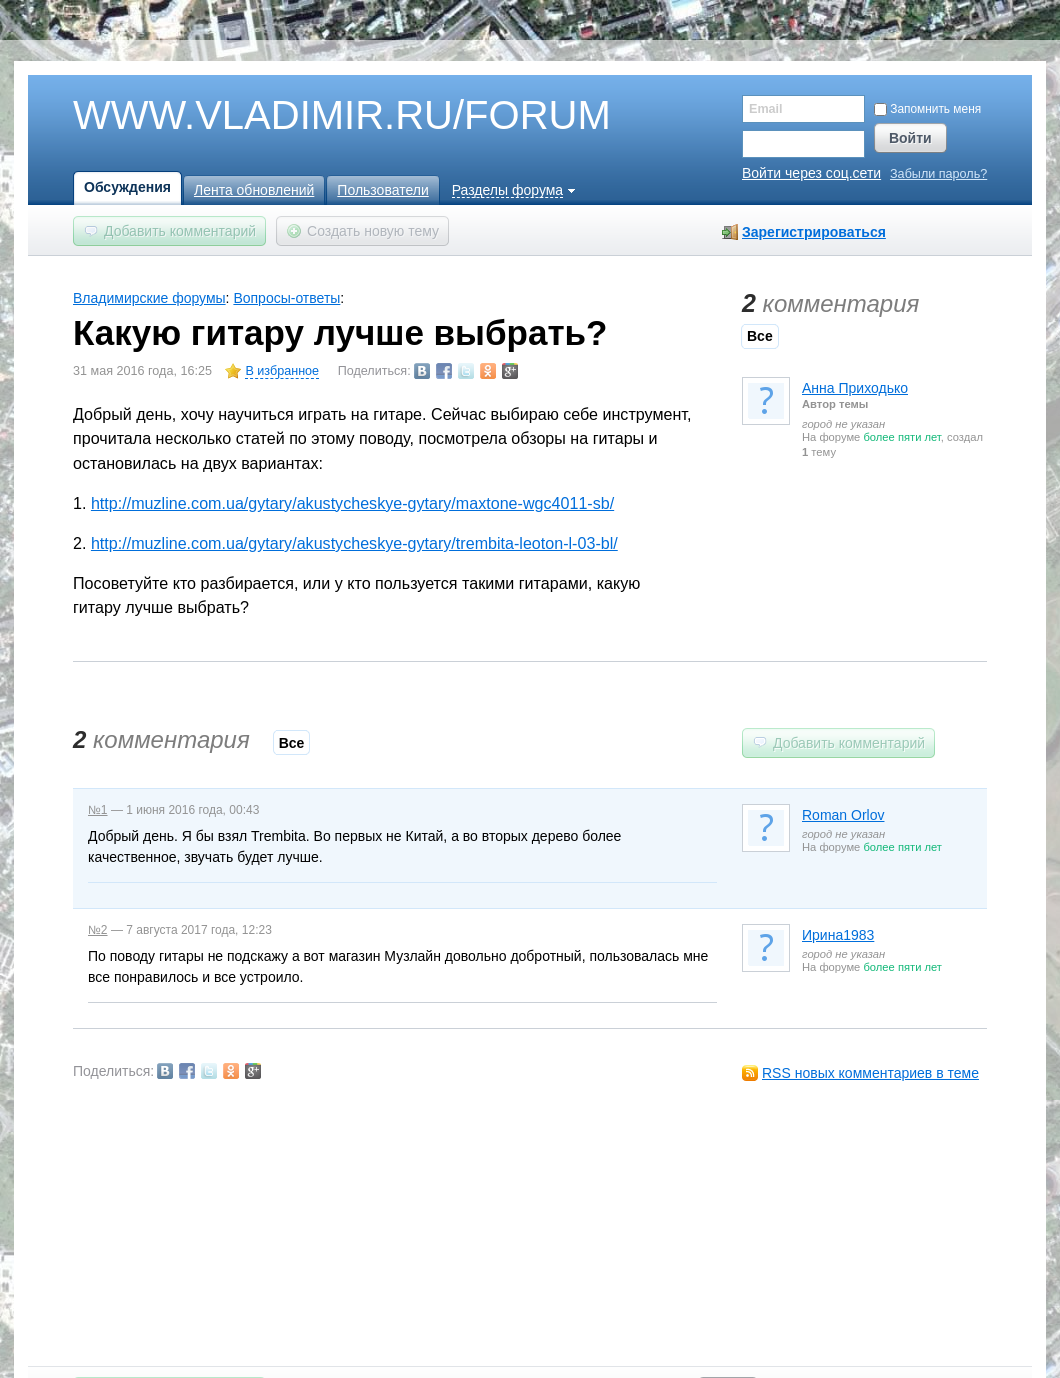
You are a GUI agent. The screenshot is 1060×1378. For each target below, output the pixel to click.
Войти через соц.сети (811, 173)
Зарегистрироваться (814, 232)
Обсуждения (127, 187)
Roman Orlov (843, 815)
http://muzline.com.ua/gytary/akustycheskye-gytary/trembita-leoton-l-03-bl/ (354, 543)
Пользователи (382, 190)
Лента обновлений (254, 190)
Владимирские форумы (149, 298)
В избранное (282, 371)
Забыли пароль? (938, 174)
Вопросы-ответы (286, 298)
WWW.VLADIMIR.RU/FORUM (308, 116)
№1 (98, 810)
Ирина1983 (838, 935)
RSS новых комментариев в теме (870, 1073)
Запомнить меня (927, 109)
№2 (98, 930)
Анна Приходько (855, 388)
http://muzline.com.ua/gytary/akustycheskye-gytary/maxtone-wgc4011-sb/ (352, 503)
